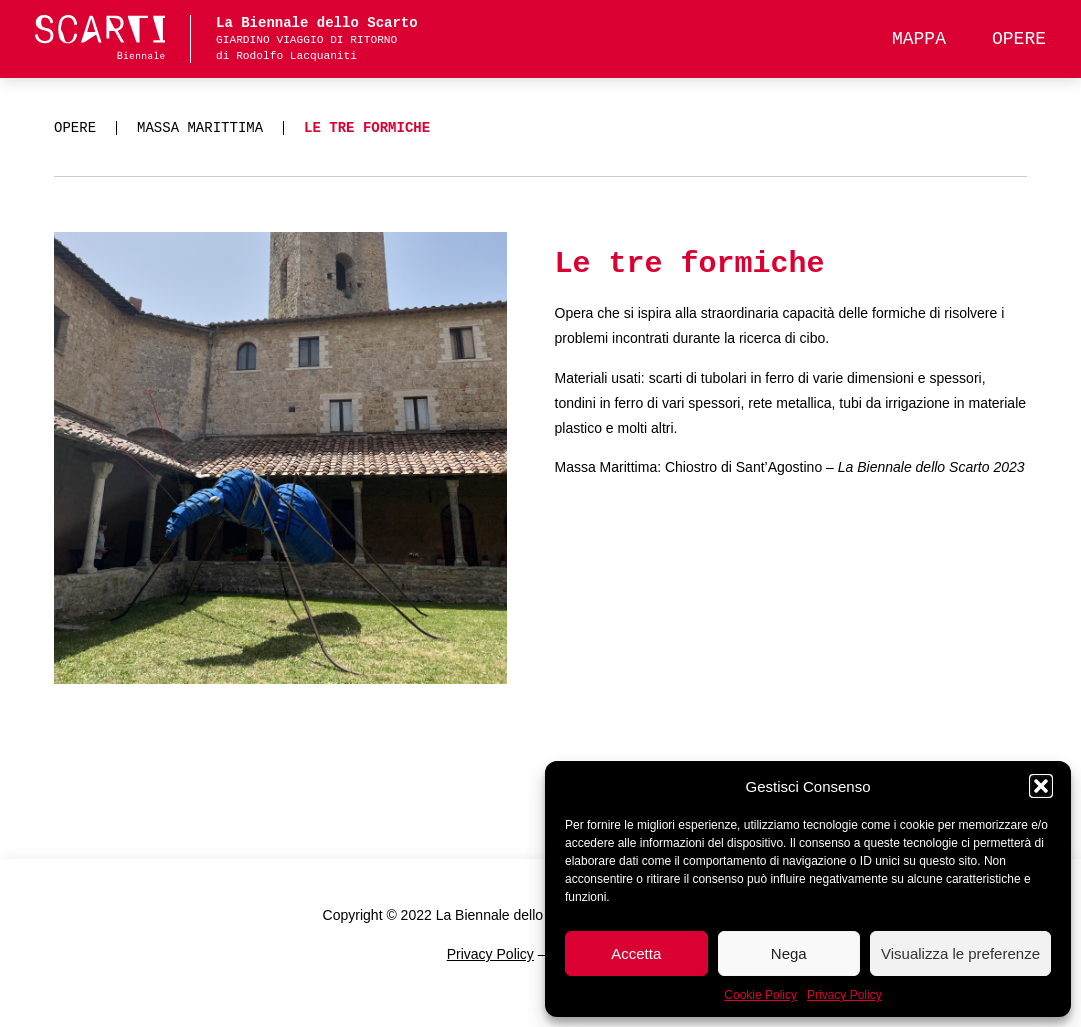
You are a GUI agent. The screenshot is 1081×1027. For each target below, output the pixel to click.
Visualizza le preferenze (960, 953)
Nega (789, 953)
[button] (1041, 786)
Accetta (636, 953)
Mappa (919, 39)
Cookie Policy (760, 995)
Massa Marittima (200, 128)
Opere (1019, 39)
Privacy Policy (844, 995)
